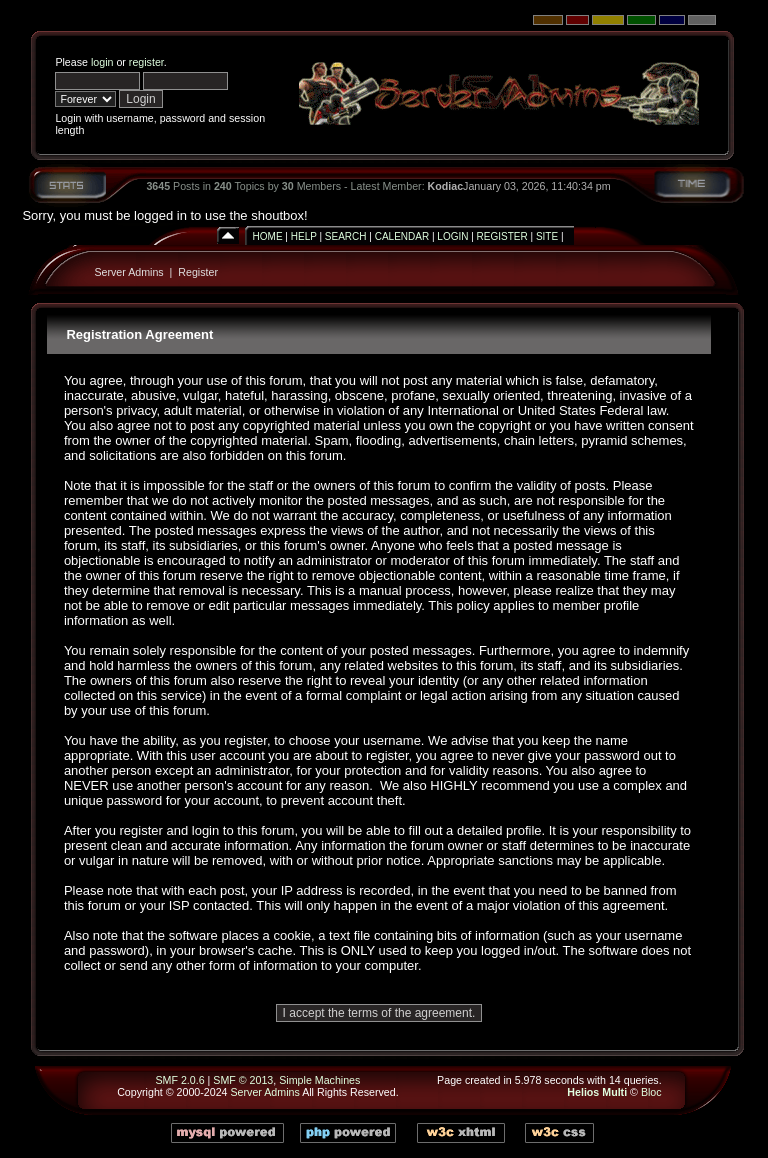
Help (304, 236)
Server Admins (128, 272)
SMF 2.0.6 (179, 1080)
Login (452, 236)
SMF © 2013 (243, 1080)
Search (346, 236)
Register (502, 236)
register (146, 62)
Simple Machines (319, 1080)
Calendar (402, 236)
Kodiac (446, 186)
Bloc (651, 1092)
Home (268, 236)
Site (547, 236)
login (102, 62)
